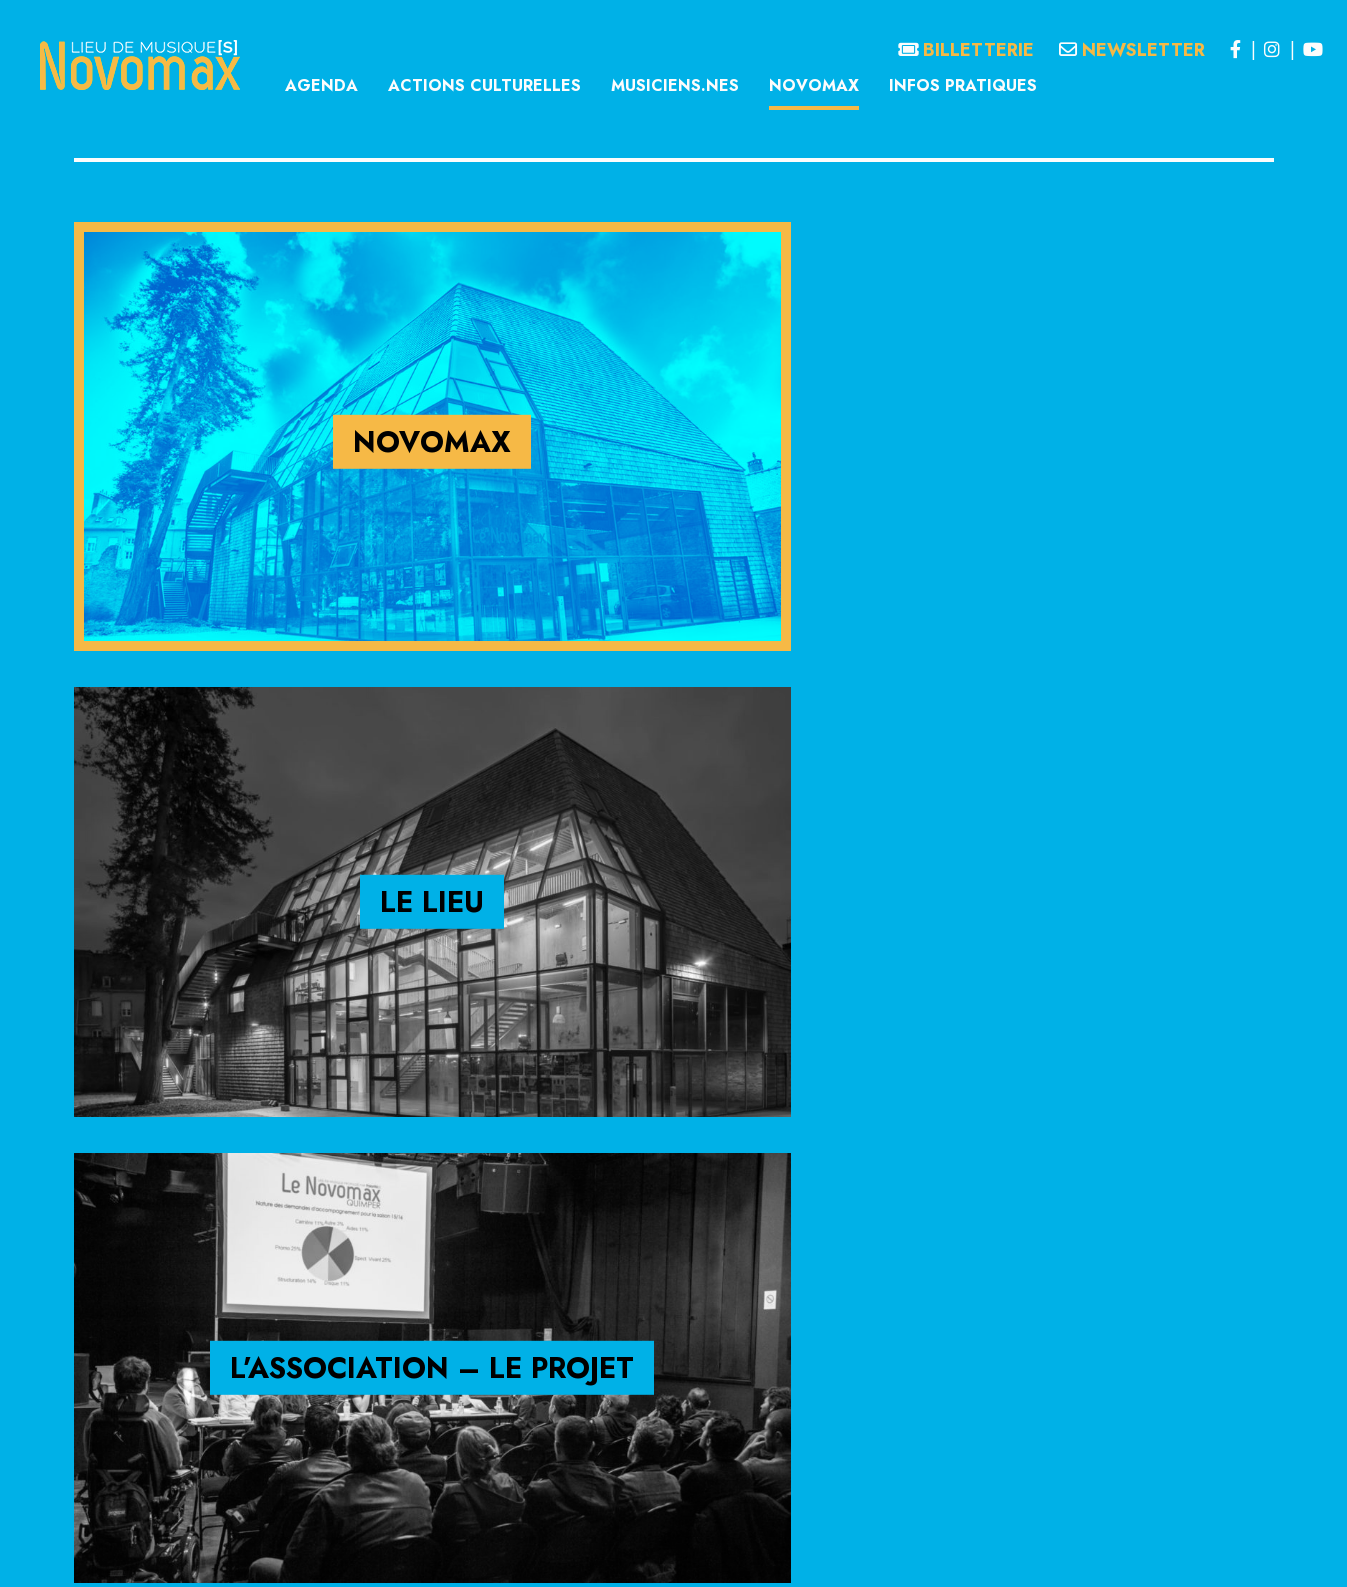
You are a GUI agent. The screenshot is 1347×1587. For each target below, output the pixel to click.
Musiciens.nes (675, 85)
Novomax (814, 85)
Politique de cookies (800, 1551)
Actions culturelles (484, 85)
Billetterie (966, 50)
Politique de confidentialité (667, 1551)
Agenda (321, 85)
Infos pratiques (963, 85)
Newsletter (1132, 50)
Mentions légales (540, 1551)
